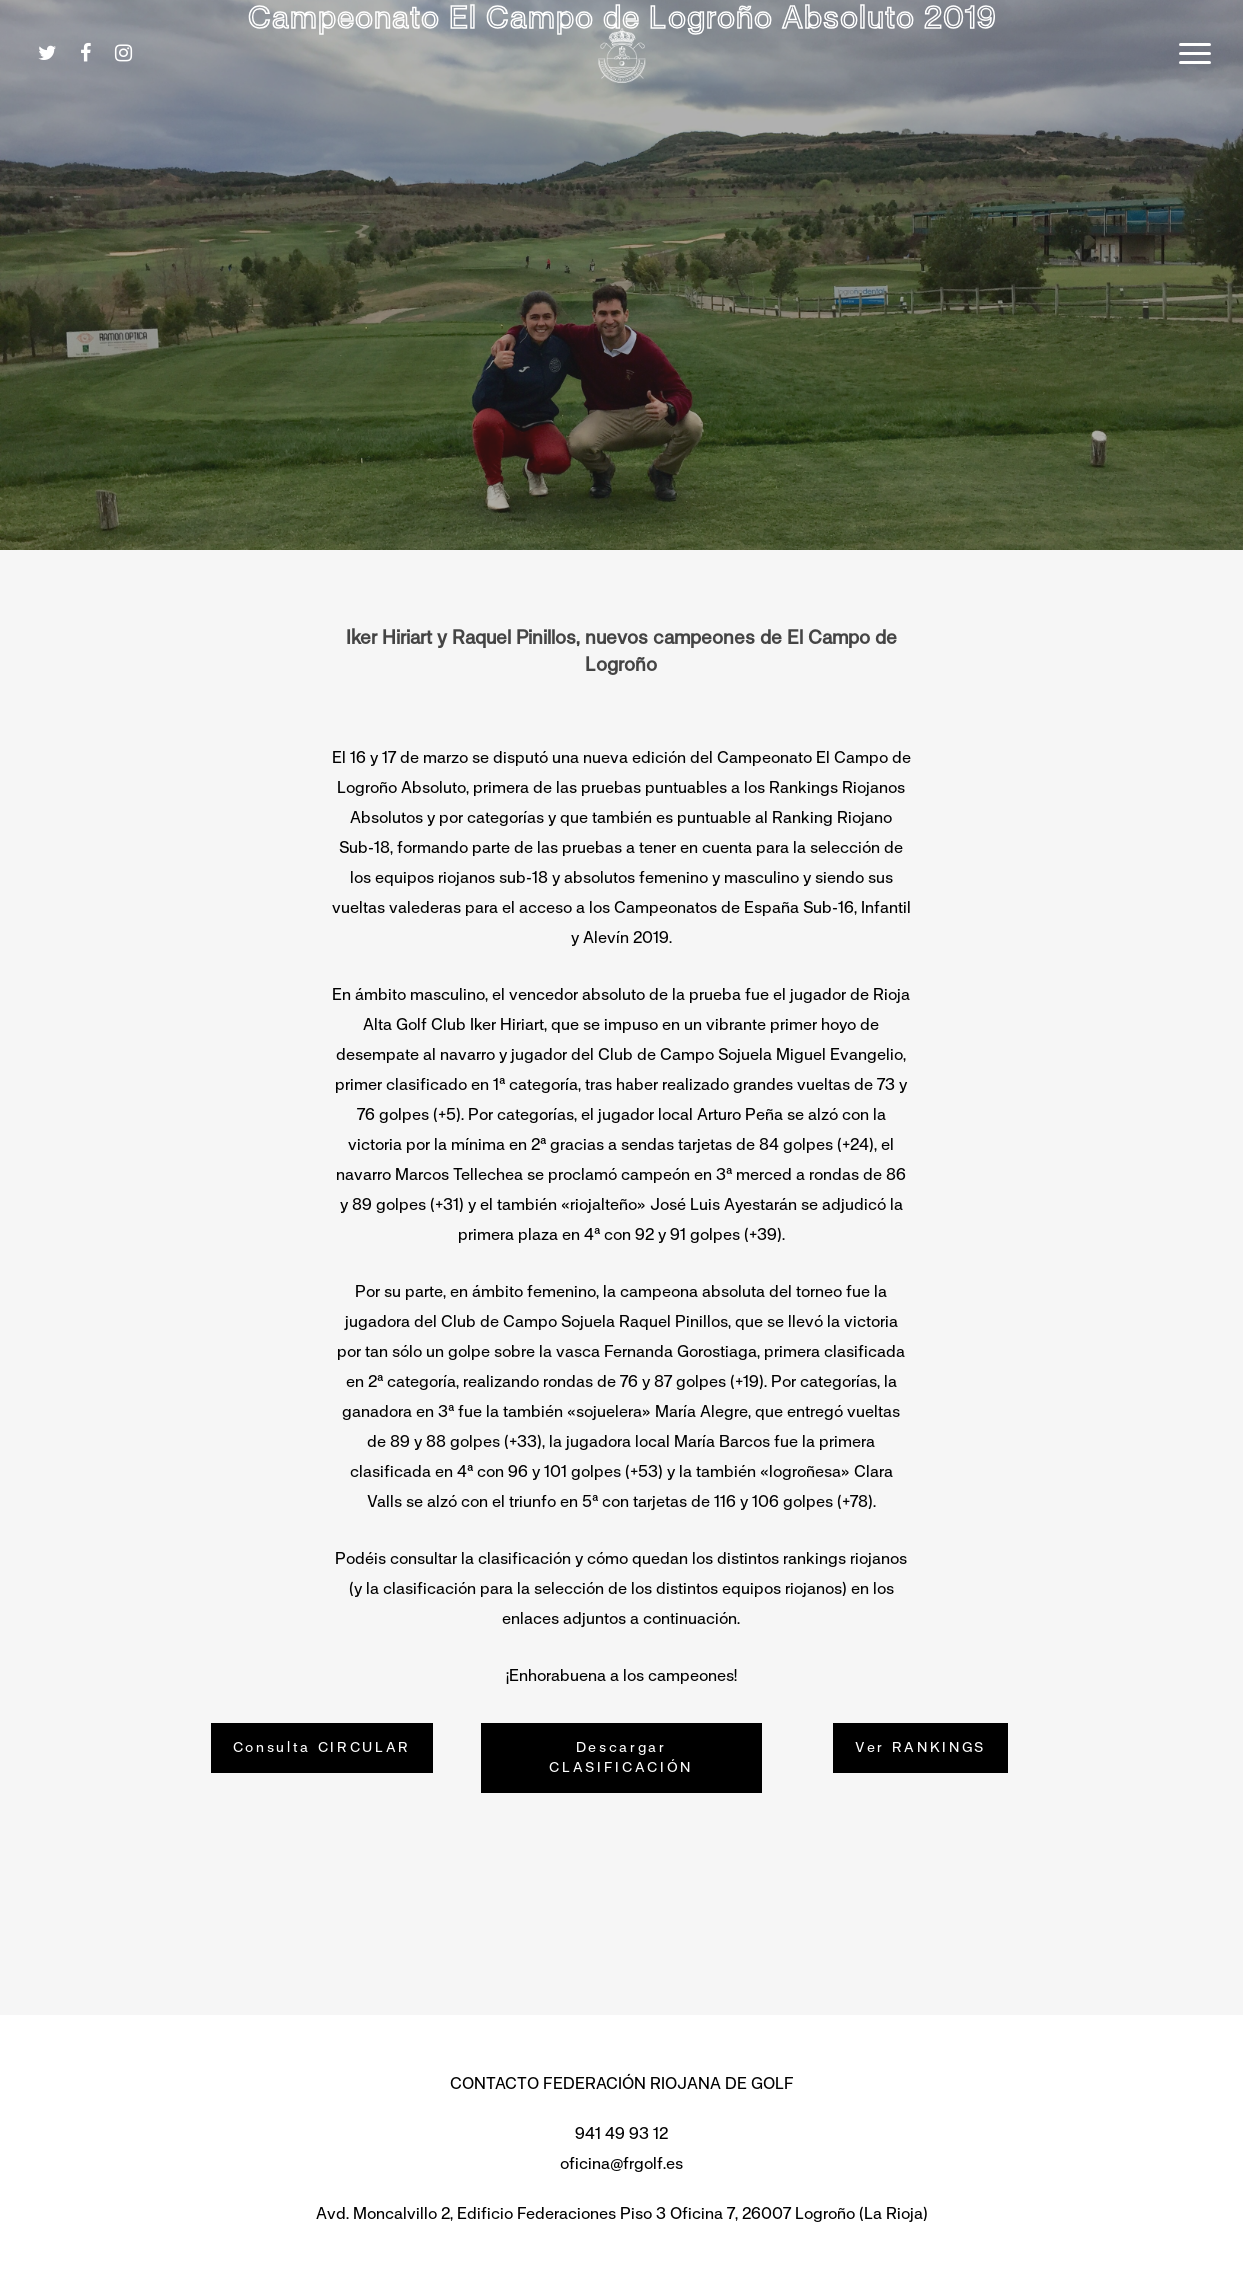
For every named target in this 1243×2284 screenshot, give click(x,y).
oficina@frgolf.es (621, 2163)
